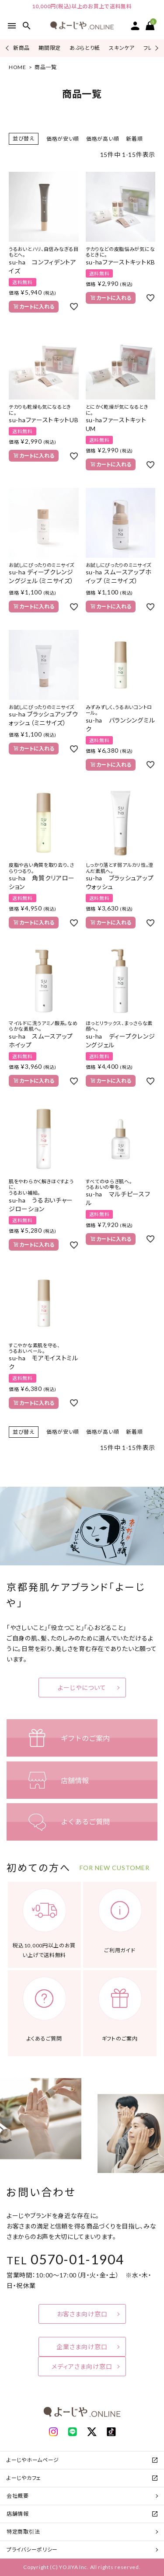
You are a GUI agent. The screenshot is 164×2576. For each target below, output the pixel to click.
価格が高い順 (102, 139)
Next (155, 47)
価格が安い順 (62, 139)
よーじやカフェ (24, 2478)
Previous (8, 47)
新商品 (21, 48)
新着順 (134, 139)
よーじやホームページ (33, 2460)
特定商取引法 (23, 2531)
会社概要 (18, 2496)
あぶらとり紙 (85, 48)
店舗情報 (18, 2513)
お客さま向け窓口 (82, 2314)
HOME (17, 67)
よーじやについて (82, 1687)
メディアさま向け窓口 (82, 2366)
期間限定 (49, 48)
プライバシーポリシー (32, 2549)
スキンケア (122, 48)
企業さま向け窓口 (82, 2346)
